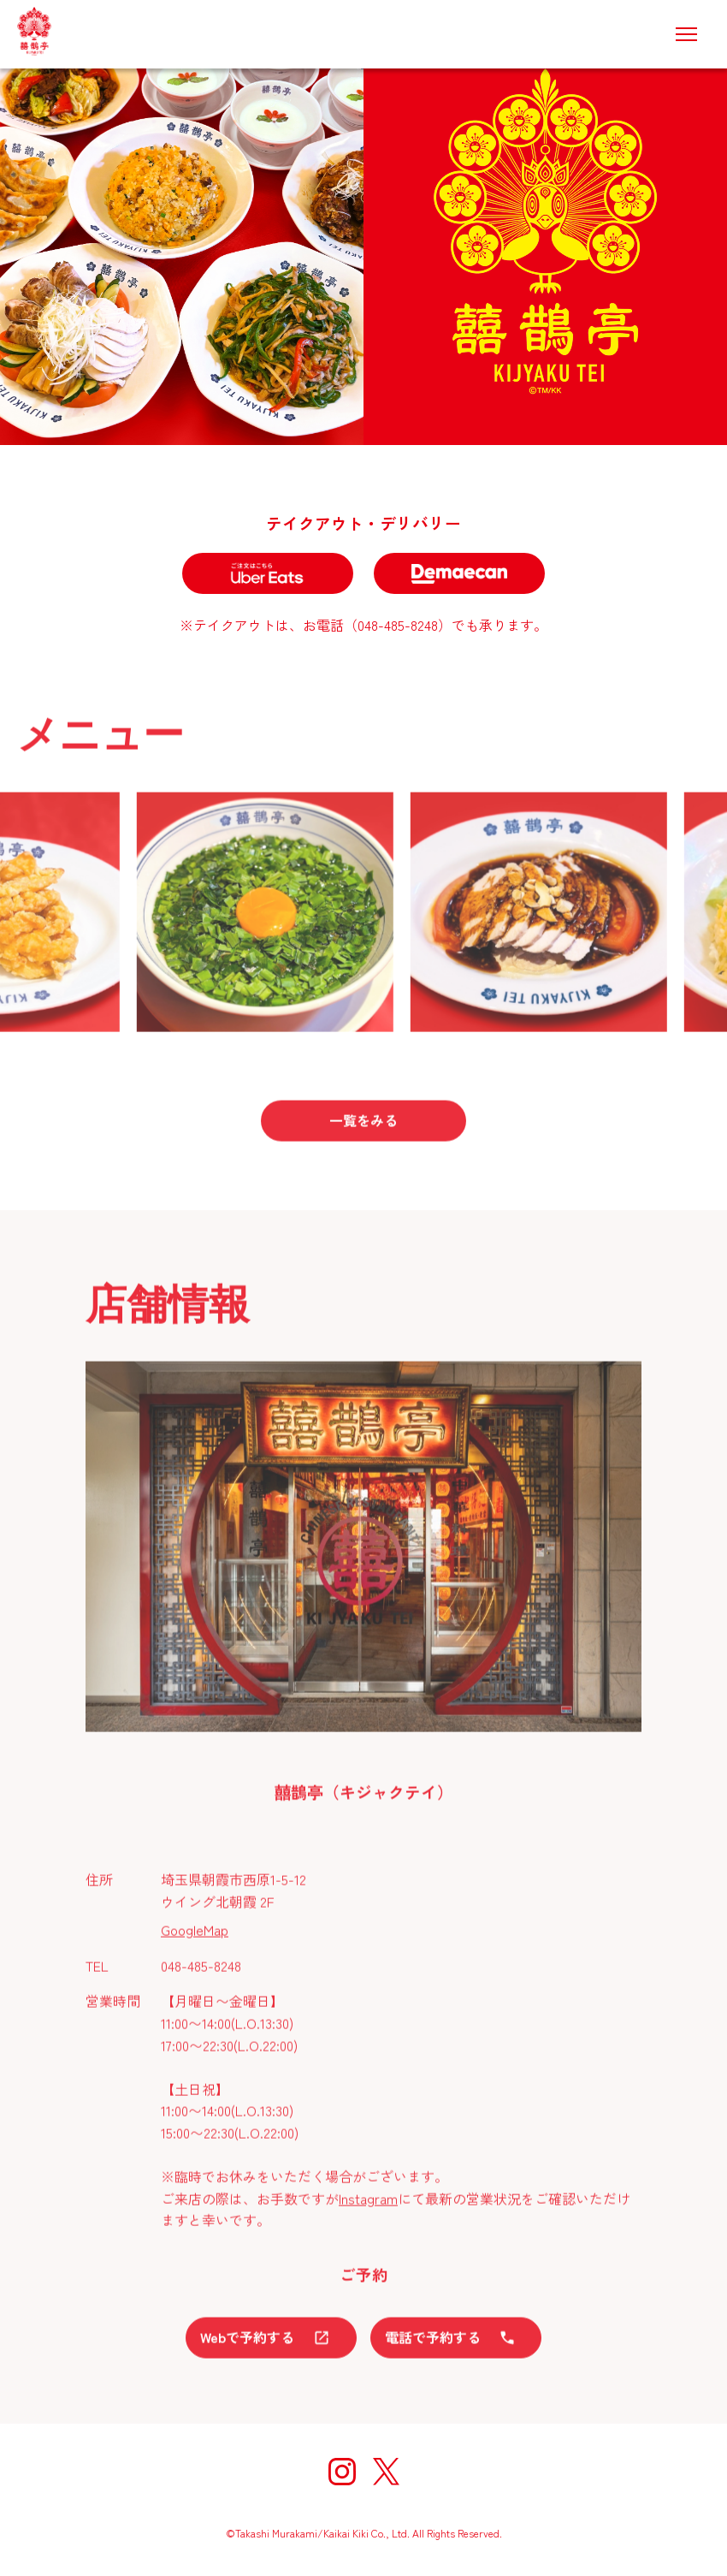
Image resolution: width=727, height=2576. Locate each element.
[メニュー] (686, 34)
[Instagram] (342, 2474)
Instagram (368, 2204)
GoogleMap (194, 1936)
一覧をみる (363, 1127)
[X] (386, 2474)
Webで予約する (271, 2344)
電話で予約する (456, 2344)
